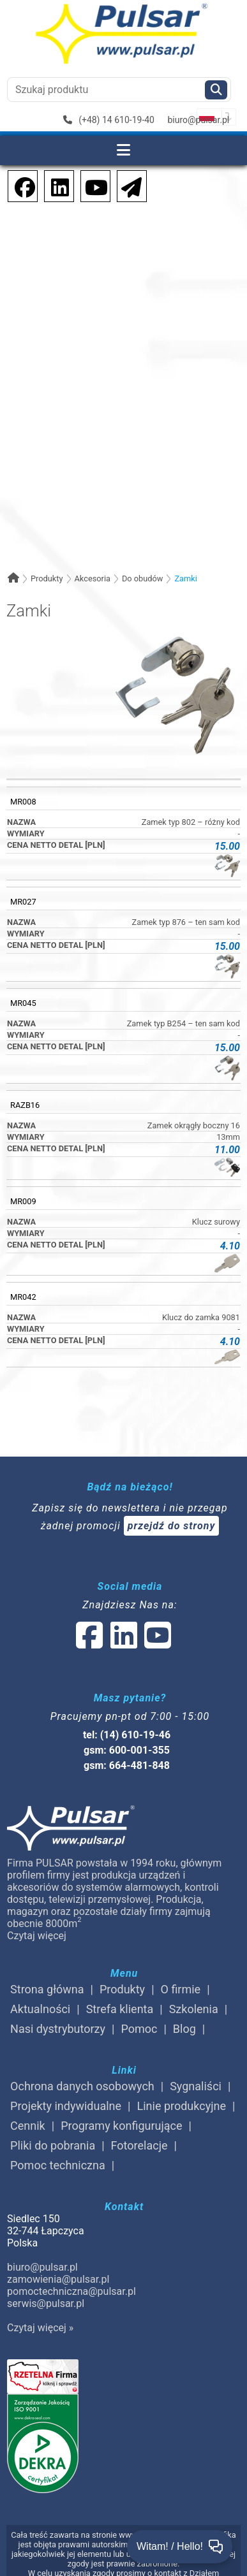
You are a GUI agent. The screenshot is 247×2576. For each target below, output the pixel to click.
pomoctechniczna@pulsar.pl (71, 2291)
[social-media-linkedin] (54, 185)
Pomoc (139, 2028)
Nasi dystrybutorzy (57, 2028)
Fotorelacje (139, 2145)
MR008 (23, 801)
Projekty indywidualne (65, 2106)
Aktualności (40, 2009)
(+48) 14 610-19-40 (108, 120)
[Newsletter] (127, 185)
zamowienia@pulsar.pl (58, 2279)
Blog (184, 2028)
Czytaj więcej (36, 1936)
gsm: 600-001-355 (127, 1750)
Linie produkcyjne (181, 2106)
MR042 (23, 1297)
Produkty (47, 578)
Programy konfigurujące (121, 2125)
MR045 (23, 1003)
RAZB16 (25, 1105)
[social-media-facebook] (18, 185)
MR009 (23, 1201)
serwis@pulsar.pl (45, 2303)
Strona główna (47, 1989)
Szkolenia (193, 2009)
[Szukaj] (216, 89)
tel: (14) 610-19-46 (126, 1735)
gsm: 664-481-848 (127, 1765)
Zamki (185, 578)
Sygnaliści (195, 2086)
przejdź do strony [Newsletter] (172, 1526)
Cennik (27, 2125)
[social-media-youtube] (92, 185)
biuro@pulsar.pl (198, 120)
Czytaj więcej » (40, 2328)
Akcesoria (92, 578)
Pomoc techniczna (57, 2165)
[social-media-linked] (122, 1643)
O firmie (181, 1989)
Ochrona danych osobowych (82, 2086)
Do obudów (142, 578)
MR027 (23, 901)
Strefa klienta (120, 2009)
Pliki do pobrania (52, 2145)
